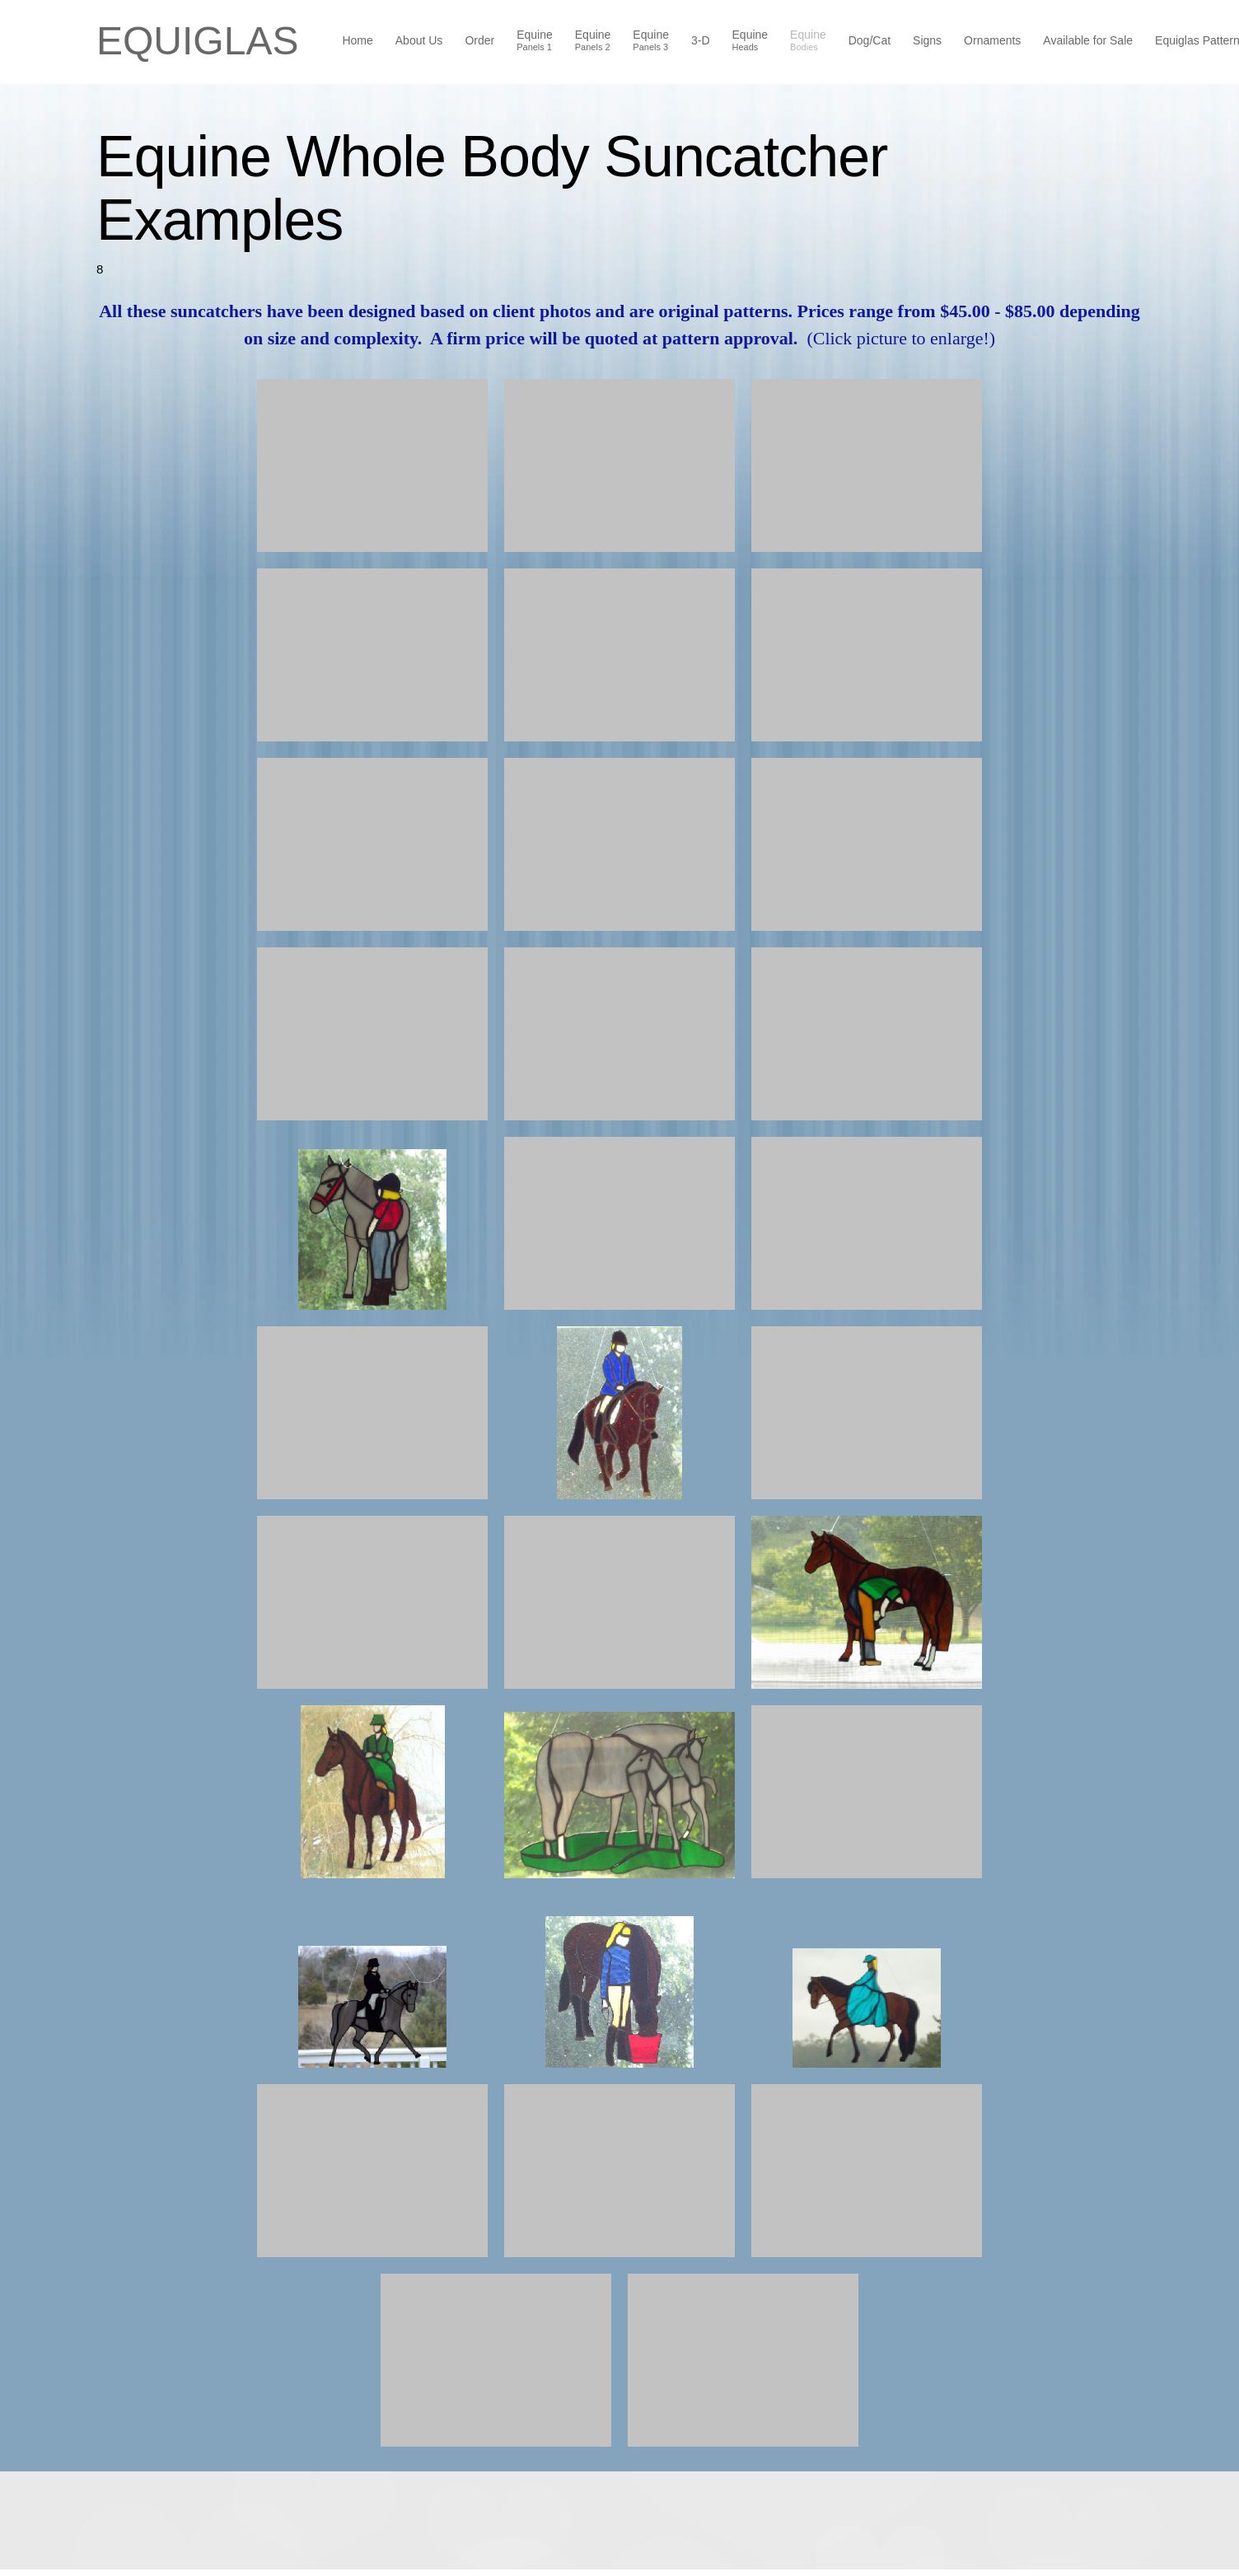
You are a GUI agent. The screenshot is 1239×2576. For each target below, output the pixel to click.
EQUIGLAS (197, 41)
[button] (372, 465)
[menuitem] (358, 42)
